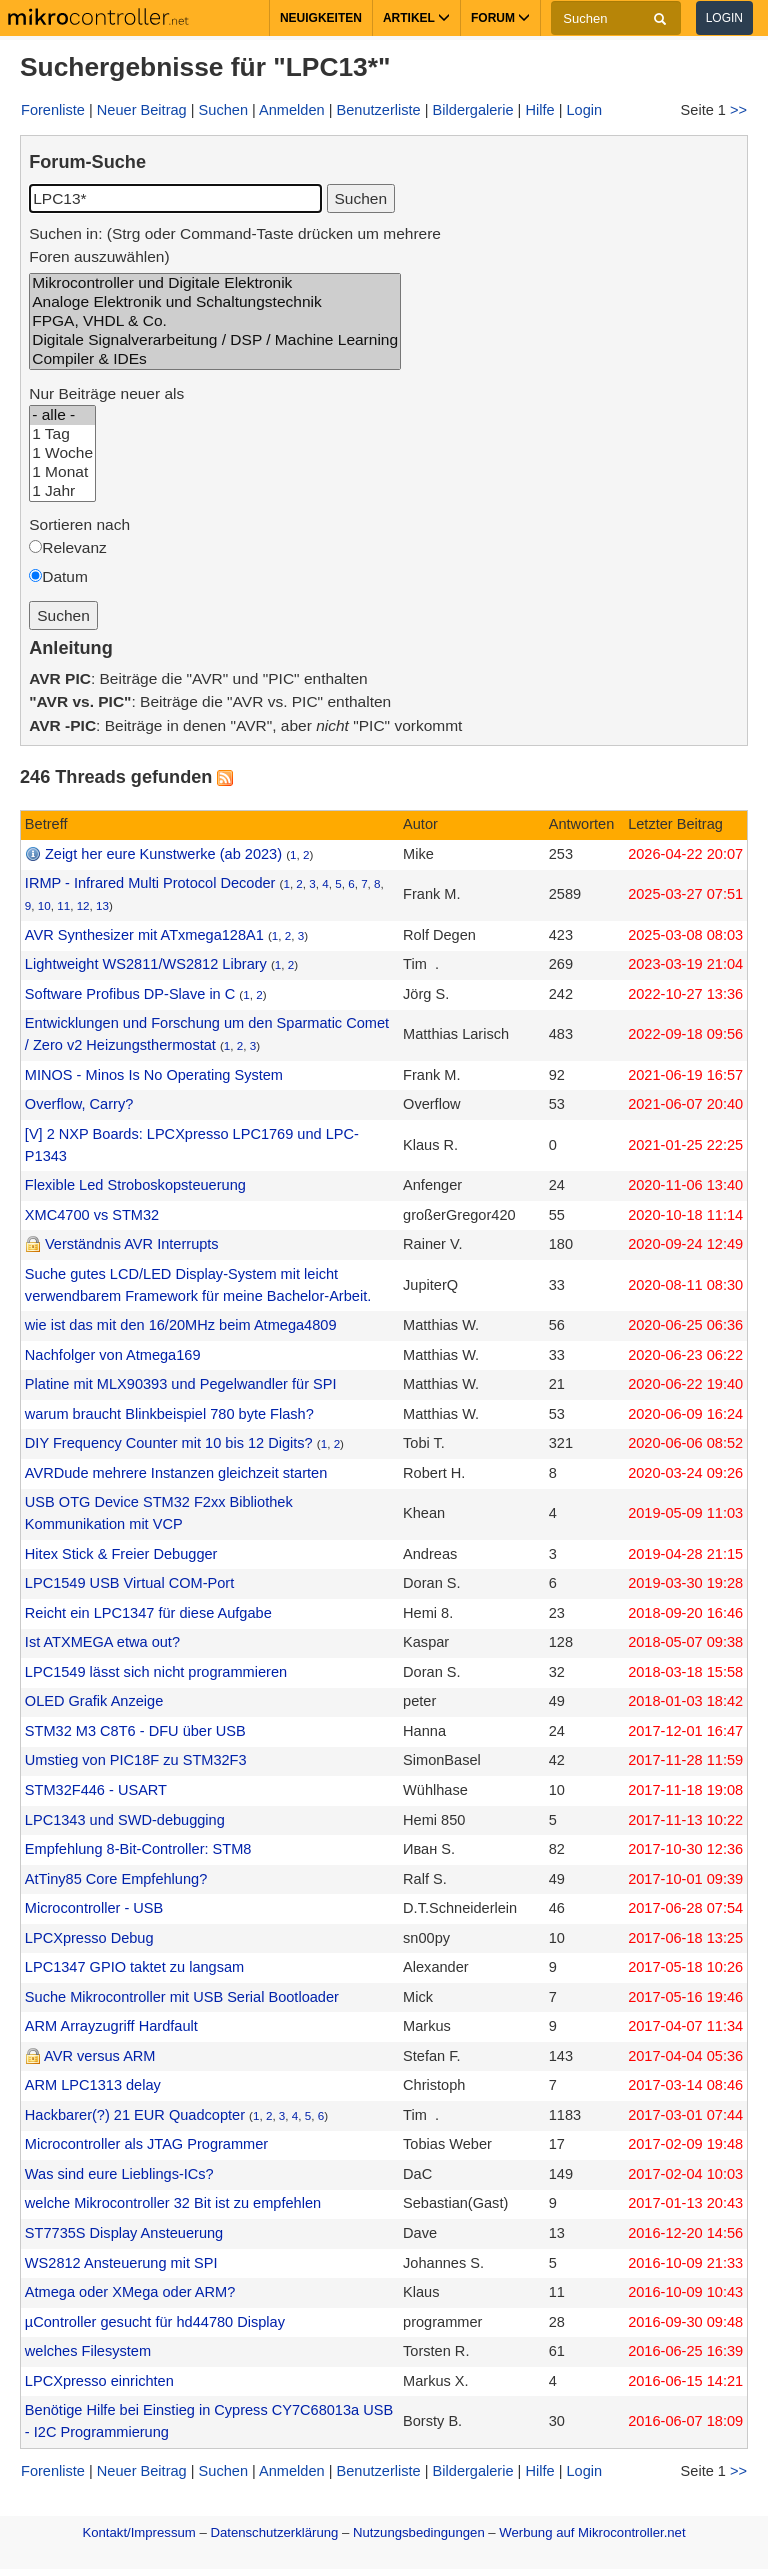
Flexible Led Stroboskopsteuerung (135, 1185)
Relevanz (74, 547)
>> (738, 110)
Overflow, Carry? (79, 1104)
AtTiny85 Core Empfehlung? (116, 1879)
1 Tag (62, 434)
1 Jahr (62, 491)
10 (44, 905)
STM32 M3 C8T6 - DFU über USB (135, 1731)
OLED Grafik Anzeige (94, 1701)
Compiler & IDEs (215, 359)
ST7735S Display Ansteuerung (124, 2233)
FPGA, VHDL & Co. (215, 321)
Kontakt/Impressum (138, 2532)
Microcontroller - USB (94, 1908)
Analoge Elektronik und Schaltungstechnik (215, 302)
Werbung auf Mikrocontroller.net (592, 2532)
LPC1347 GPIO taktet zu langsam (134, 1967)
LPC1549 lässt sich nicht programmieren (156, 1672)
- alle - (62, 415)
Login (724, 18)
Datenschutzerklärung (274, 2532)
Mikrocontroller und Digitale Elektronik (215, 283)
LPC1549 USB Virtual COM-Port (129, 1583)
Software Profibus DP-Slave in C (130, 994)
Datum (65, 576)
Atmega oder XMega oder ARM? (130, 2292)
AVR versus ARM (99, 2056)
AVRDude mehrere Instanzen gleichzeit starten (176, 1473)
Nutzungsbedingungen (419, 2532)
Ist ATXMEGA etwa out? (102, 1642)
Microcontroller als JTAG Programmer (146, 2144)
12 (83, 905)
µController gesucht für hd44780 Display (155, 2322)
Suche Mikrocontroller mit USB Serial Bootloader (182, 1997)
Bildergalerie (473, 110)
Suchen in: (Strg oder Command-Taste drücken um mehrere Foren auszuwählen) (235, 245)
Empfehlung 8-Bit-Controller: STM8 (138, 1849)
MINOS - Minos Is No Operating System (154, 1075)
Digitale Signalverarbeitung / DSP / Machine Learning (215, 340)
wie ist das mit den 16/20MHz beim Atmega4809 (181, 1325)
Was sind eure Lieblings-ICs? (119, 2174)
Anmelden (292, 110)
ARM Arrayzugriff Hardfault (111, 2026)
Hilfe (539, 110)
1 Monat (62, 472)
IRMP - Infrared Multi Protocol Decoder (150, 883)
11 (63, 905)
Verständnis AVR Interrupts (132, 1244)
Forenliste (53, 110)
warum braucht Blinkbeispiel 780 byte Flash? (169, 1414)
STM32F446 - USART (96, 1790)
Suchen (223, 110)
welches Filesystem (88, 2351)
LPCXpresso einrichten (99, 2381)
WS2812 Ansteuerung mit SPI (121, 2263)
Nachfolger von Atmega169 (113, 1355)
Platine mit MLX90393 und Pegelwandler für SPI (181, 1384)
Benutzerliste (379, 110)
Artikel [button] (416, 18)
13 (102, 905)
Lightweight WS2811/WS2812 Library (146, 964)
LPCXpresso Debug (89, 1938)
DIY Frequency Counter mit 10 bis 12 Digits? (169, 1443)
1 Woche (62, 453)
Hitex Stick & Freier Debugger (121, 1554)
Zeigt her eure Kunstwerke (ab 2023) (163, 854)
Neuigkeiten (321, 18)
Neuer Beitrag (142, 110)
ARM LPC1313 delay (93, 2085)
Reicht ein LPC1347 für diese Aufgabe (148, 1613)
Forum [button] (500, 18)
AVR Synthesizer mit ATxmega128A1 (144, 935)
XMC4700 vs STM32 (92, 1215)
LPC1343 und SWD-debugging (125, 1820)
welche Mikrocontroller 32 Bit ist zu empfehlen (173, 2203)
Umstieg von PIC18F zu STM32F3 (136, 1760)
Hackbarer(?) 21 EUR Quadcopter (135, 2115)
